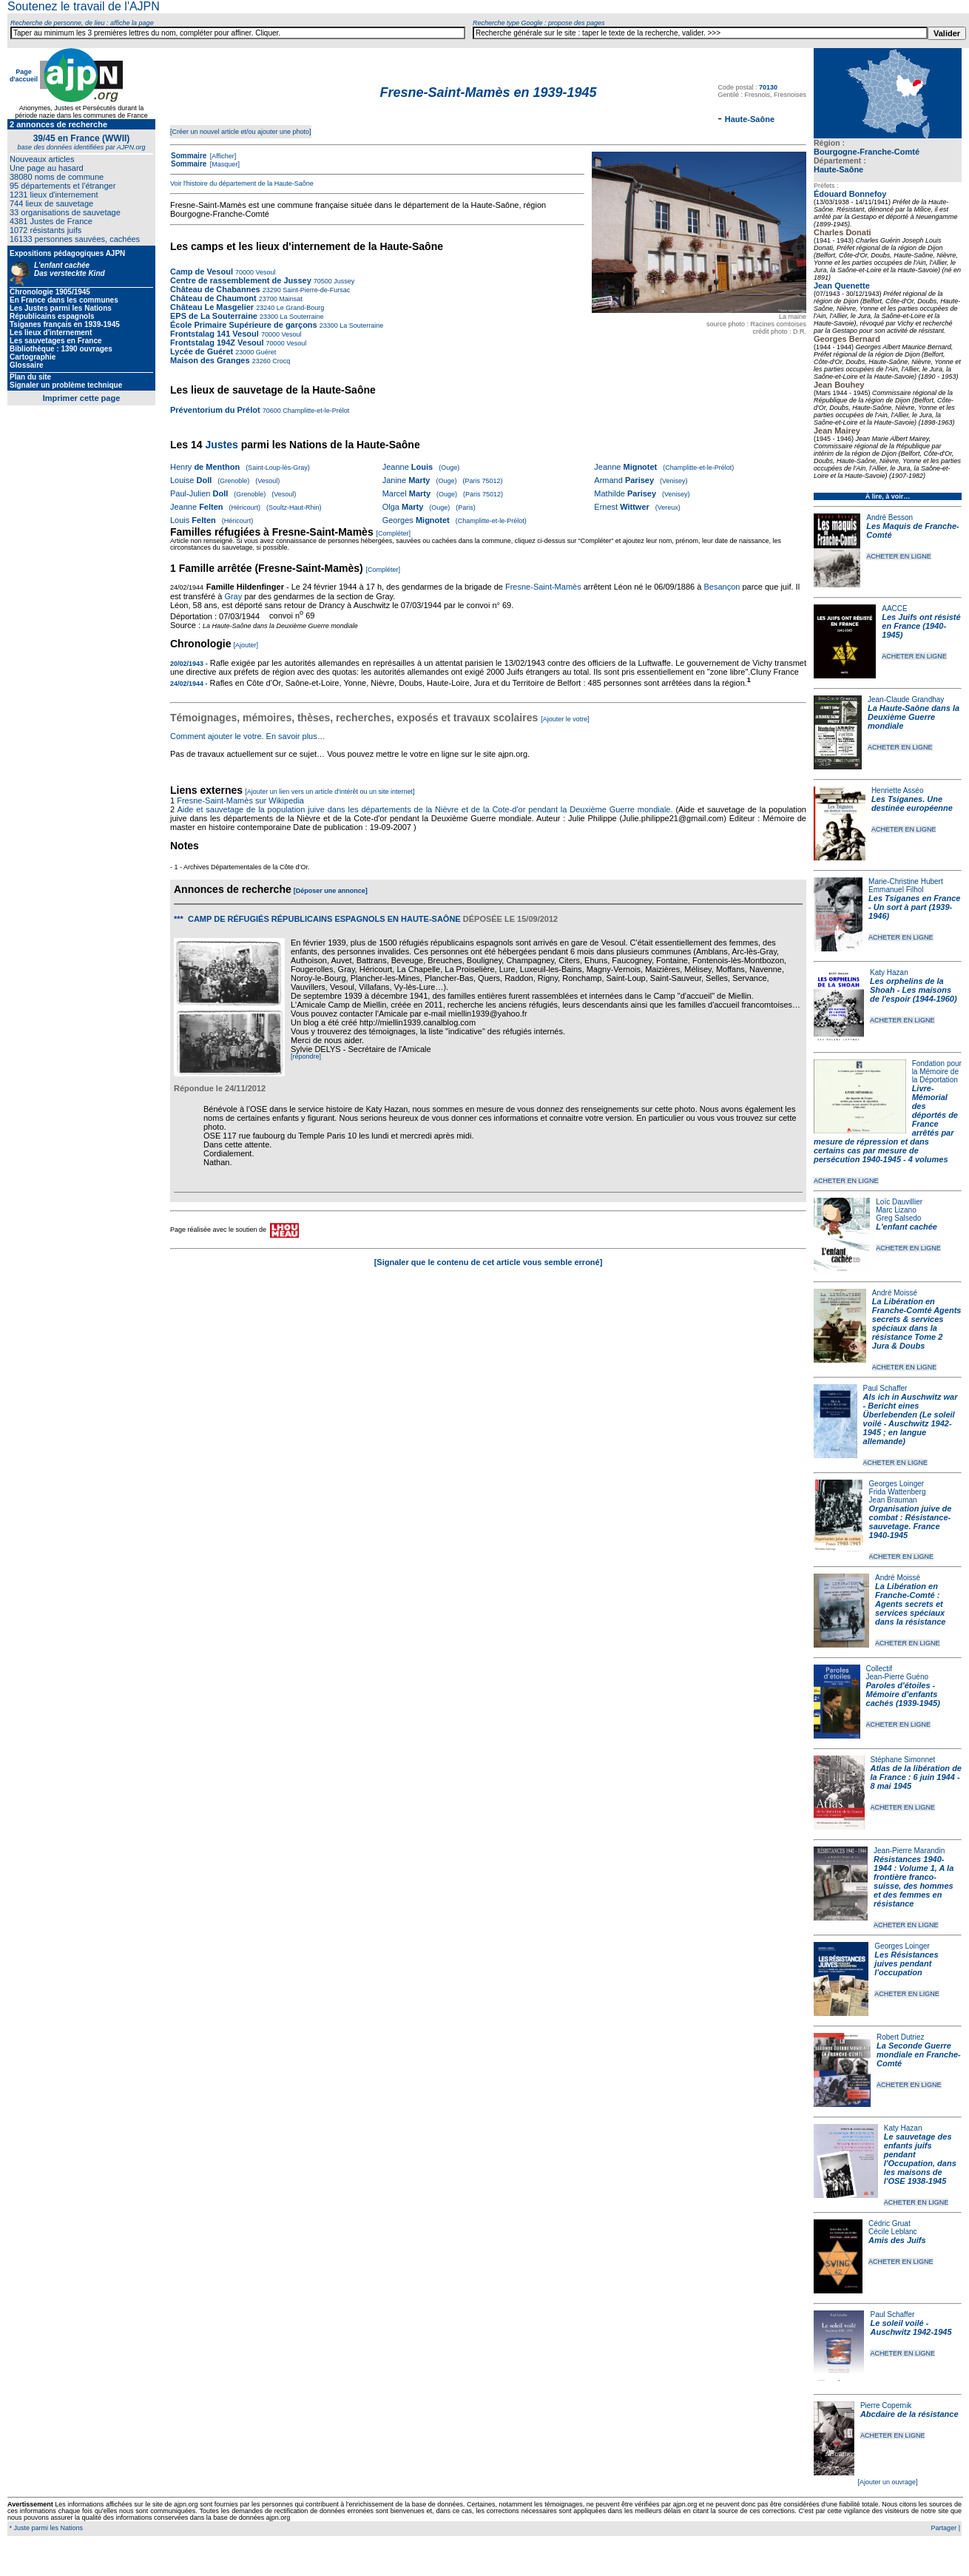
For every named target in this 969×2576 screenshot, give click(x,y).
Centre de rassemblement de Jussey (240, 280)
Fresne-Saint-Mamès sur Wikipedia (241, 800)
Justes (221, 445)
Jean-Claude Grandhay (906, 699)
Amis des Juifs (897, 2240)
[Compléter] (393, 533)
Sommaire (188, 156)
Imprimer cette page (82, 398)
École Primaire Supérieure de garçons (243, 324)
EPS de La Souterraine (213, 315)
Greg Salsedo (898, 1218)
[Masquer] (224, 164)
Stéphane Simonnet (903, 1760)
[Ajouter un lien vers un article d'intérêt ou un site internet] (329, 791)
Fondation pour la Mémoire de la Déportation (937, 1071)
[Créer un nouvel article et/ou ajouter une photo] (240, 131)
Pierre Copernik (885, 2405)
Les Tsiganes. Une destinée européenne (912, 803)
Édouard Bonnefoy (850, 193)
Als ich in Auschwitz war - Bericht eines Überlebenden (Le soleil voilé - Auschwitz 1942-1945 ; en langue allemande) (910, 1419)
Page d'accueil (24, 75)
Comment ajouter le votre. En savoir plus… (247, 736)
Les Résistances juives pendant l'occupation (906, 1963)
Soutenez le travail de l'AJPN (83, 6)
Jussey (343, 281)
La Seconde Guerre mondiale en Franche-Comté (919, 2054)
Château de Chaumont (213, 298)
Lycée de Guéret (201, 351)
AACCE (894, 608)
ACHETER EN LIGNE (898, 556)
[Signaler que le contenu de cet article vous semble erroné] (488, 1262)
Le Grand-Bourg (299, 307)
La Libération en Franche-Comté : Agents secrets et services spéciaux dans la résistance (910, 1604)
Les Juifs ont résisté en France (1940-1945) (921, 626)
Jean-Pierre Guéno (897, 1677)
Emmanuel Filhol (895, 890)
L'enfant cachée (906, 1226)
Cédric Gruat (889, 2223)
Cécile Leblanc (892, 2232)
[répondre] (306, 1056)
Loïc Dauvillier (899, 1202)
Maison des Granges (210, 360)
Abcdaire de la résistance (909, 2414)
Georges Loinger (897, 1484)
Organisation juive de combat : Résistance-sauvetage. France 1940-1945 (910, 1522)
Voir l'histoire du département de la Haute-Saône (242, 183)
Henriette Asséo (897, 790)
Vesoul (265, 272)
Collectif (879, 1669)
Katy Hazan (889, 972)
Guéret (265, 352)
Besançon (721, 586)
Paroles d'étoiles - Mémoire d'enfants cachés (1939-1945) (903, 1694)
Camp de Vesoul (201, 271)
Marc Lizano (896, 1210)
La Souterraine (301, 316)
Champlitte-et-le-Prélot (315, 410)
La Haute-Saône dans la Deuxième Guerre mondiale (913, 717)
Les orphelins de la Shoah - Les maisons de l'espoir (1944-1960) (913, 990)
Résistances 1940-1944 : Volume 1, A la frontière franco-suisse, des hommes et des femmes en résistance (913, 1881)
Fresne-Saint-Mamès (543, 586)
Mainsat (290, 299)
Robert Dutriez (900, 2037)
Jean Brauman (893, 1500)
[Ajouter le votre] (565, 719)
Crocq (281, 361)
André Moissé (894, 1293)
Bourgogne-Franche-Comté (866, 151)
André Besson (889, 517)
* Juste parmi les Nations (45, 2528)
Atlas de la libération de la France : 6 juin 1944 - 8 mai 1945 (916, 1777)
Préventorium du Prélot (215, 409)
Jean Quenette (842, 285)
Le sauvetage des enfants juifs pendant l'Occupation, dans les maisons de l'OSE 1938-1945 (920, 2158)
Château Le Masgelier (212, 307)
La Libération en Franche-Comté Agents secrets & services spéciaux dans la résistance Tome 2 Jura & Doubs (917, 1323)
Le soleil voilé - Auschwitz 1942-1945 (910, 2327)
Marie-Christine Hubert (905, 881)
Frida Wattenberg (897, 1492)
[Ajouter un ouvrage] (887, 2482)
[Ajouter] (246, 645)
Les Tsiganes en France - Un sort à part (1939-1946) (914, 907)
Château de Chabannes (215, 289)
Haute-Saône (838, 169)
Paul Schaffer (885, 1388)
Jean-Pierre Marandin (909, 1851)
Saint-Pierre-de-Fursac (316, 290)
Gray (233, 596)
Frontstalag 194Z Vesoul (217, 342)
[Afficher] (222, 156)
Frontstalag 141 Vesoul (214, 333)
